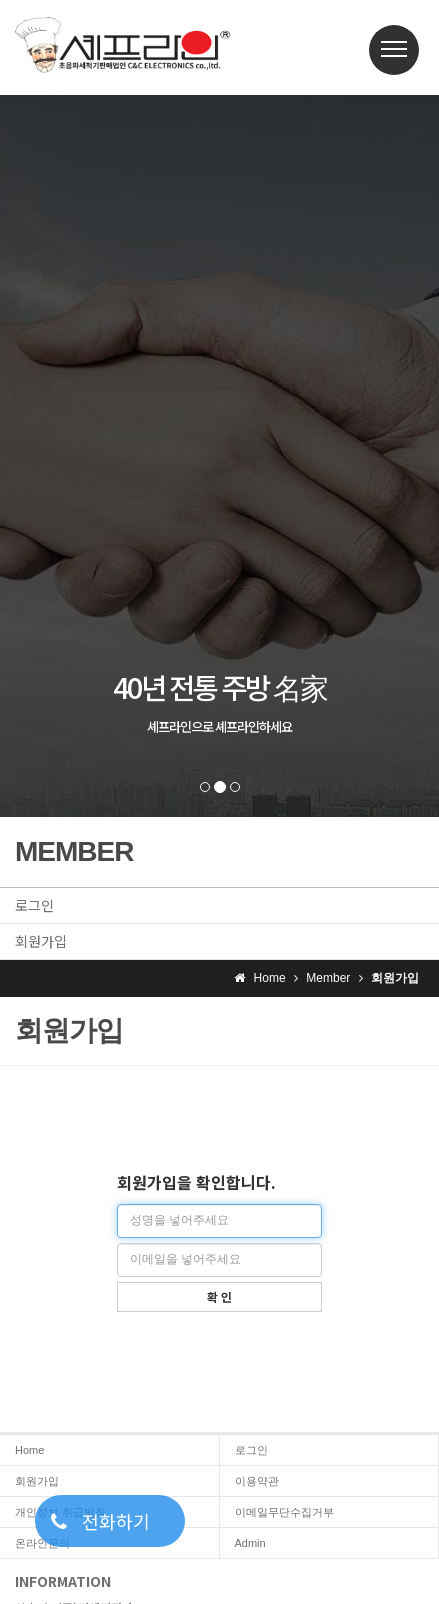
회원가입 (41, 941)
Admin (250, 1543)
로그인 (34, 905)
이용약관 (257, 1481)
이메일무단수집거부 (284, 1512)
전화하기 (100, 1521)
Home (29, 1450)
